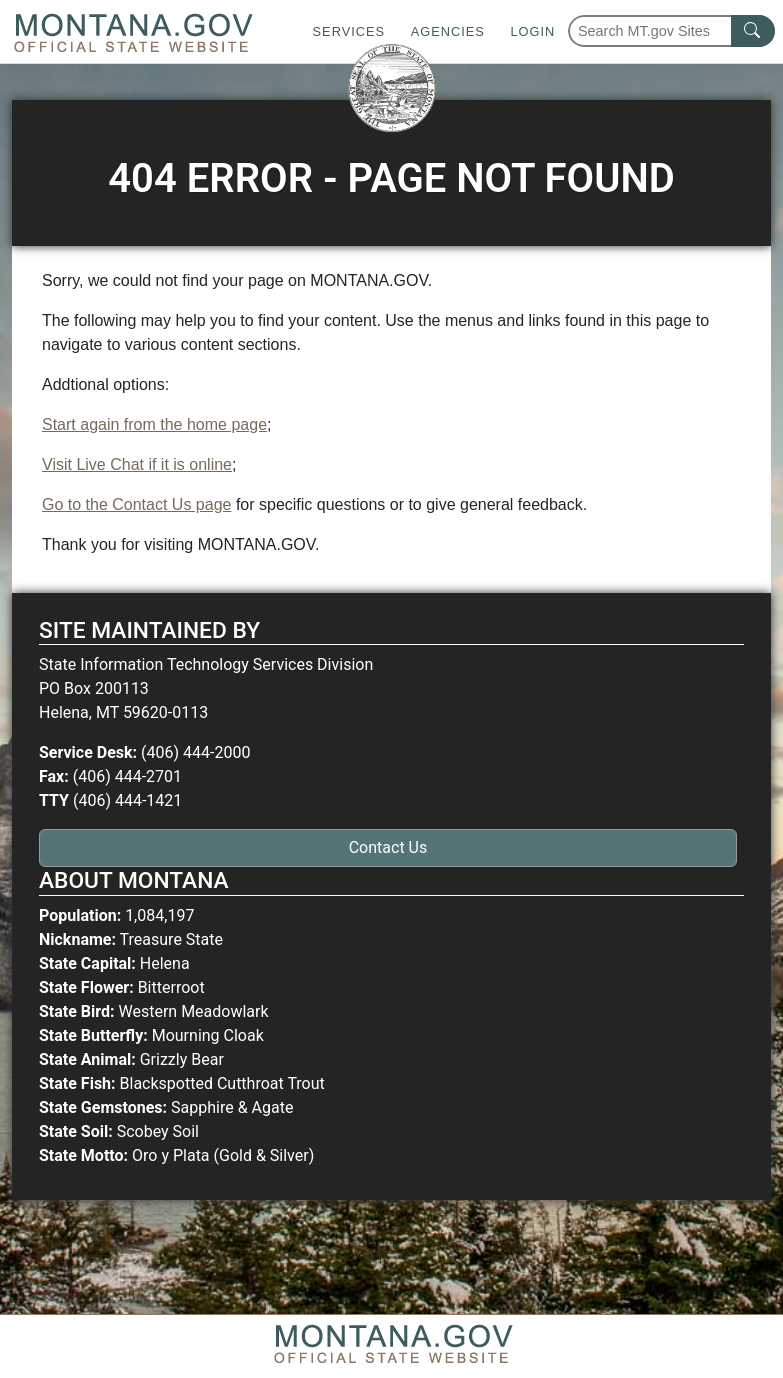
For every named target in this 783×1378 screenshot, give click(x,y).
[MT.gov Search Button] (753, 31)
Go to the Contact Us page (136, 504)
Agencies (448, 31)
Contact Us (388, 847)
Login (532, 31)
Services (349, 31)
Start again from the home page (154, 424)
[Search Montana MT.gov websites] (671, 31)
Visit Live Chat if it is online (137, 464)
